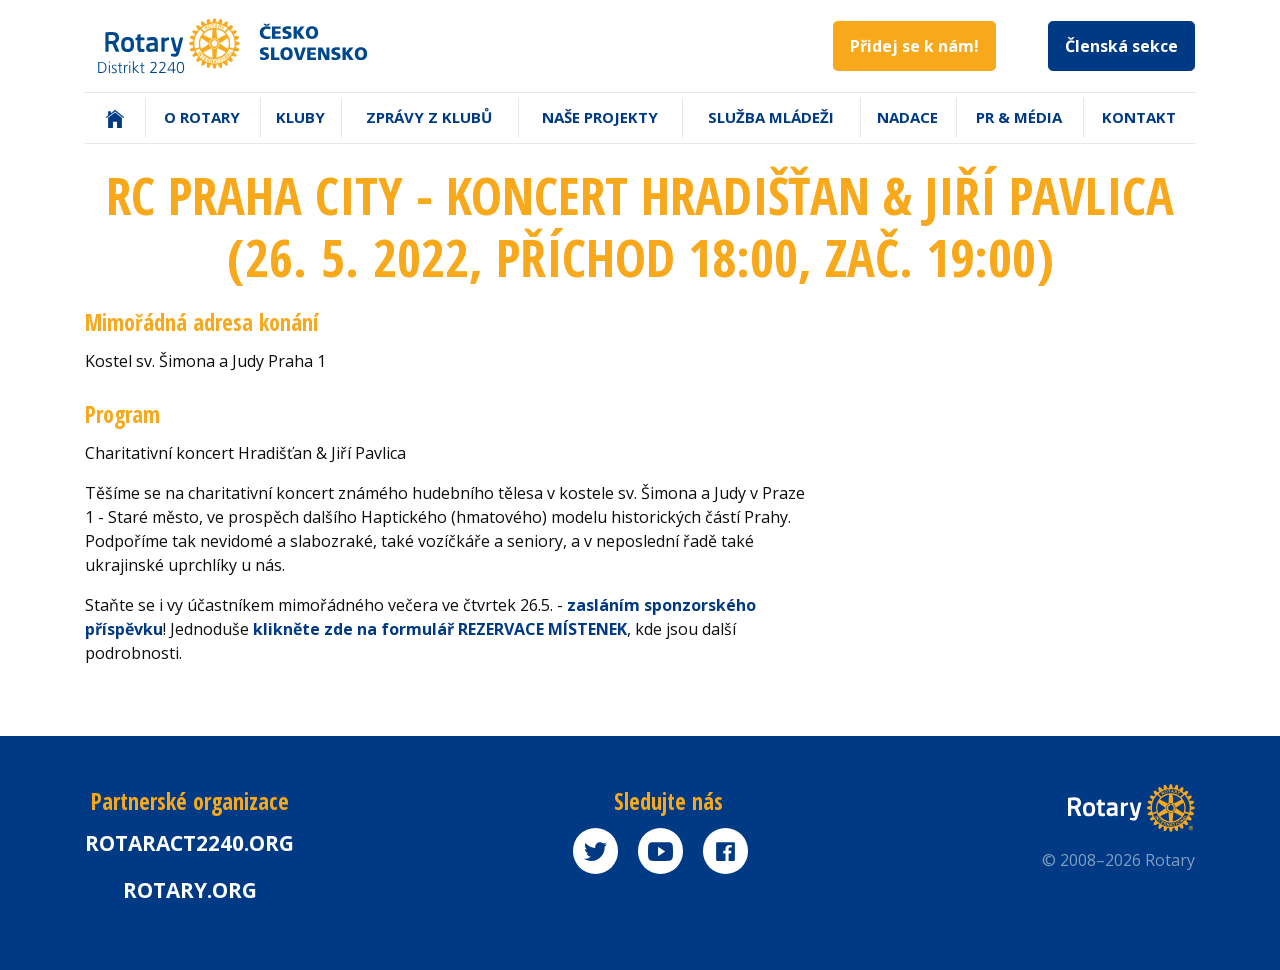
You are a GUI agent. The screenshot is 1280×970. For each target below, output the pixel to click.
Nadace (907, 117)
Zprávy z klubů (429, 117)
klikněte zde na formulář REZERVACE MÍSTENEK (440, 629)
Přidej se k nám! (914, 46)
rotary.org (190, 890)
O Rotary (202, 117)
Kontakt (1139, 117)
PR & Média (1019, 117)
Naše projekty (600, 117)
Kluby (300, 117)
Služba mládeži (771, 117)
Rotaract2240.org (189, 843)
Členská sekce (1121, 46)
